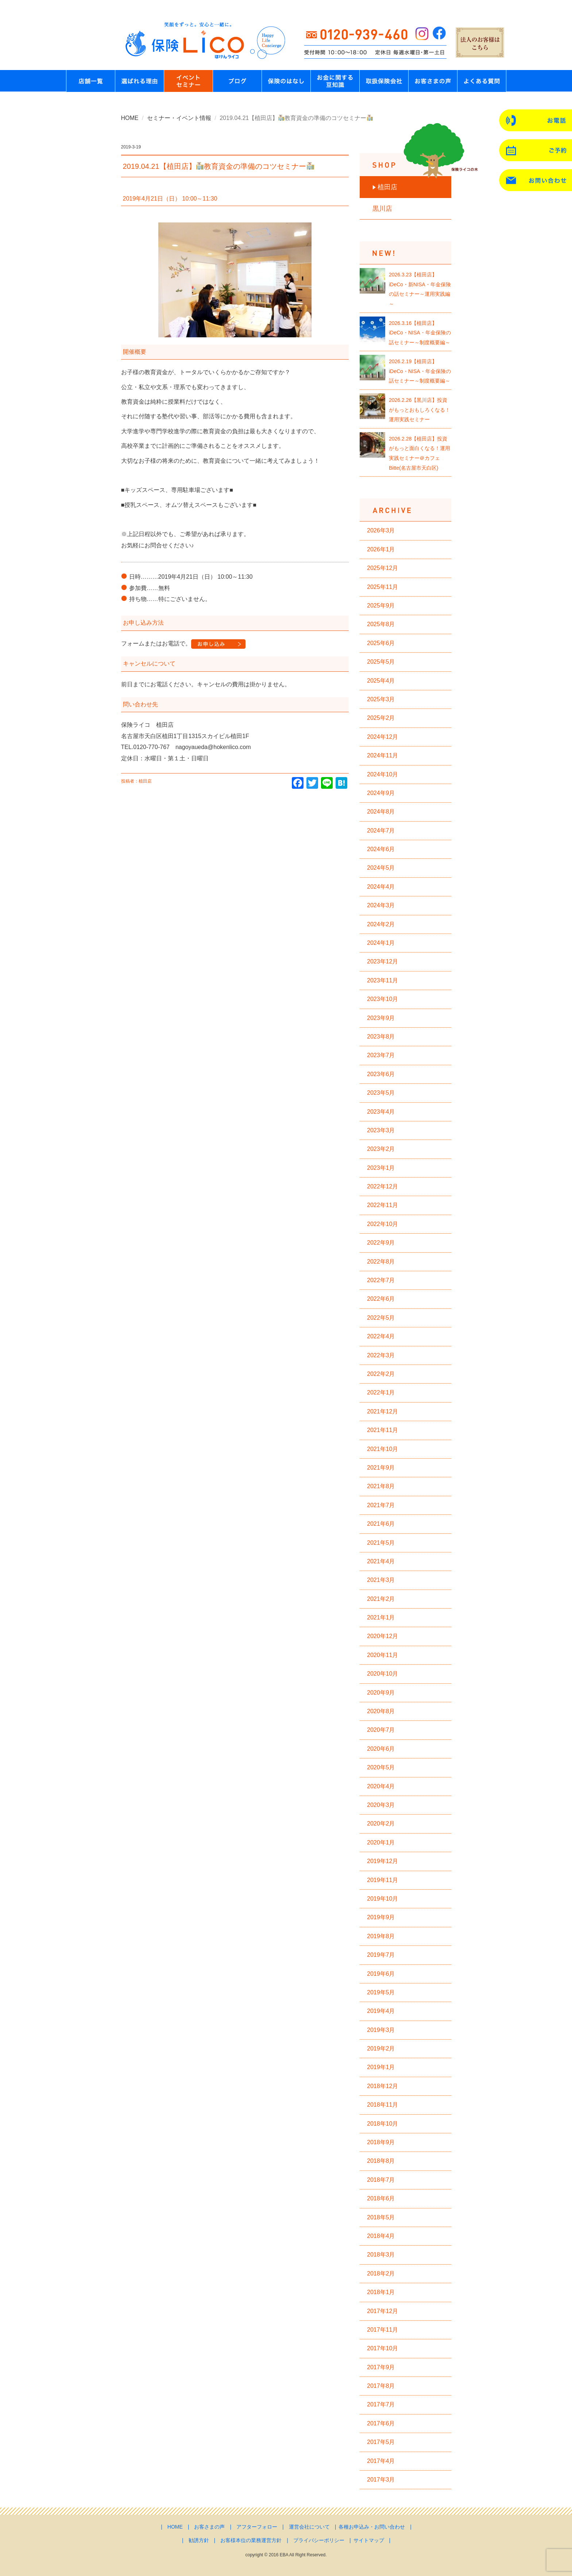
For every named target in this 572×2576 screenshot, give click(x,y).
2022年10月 (382, 1224)
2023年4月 (381, 1112)
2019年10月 (382, 1899)
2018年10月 (382, 2124)
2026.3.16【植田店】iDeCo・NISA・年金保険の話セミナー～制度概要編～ (420, 332)
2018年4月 (381, 2236)
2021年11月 (382, 1430)
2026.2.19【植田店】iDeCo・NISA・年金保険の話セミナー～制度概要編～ (420, 371)
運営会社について (309, 2527)
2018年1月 (381, 2292)
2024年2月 (381, 924)
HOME (130, 118)
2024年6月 (381, 849)
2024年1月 (381, 943)
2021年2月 (381, 1599)
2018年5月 (381, 2217)
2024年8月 (381, 811)
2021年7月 (381, 1505)
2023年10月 (382, 999)
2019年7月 (381, 1955)
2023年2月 (381, 1149)
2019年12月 (382, 1861)
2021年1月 (381, 1617)
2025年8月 (381, 624)
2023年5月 (381, 1093)
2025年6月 (381, 643)
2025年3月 (381, 699)
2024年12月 (382, 737)
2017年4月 (381, 2461)
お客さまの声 (209, 2527)
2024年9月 (381, 793)
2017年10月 (382, 2348)
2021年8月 (381, 1486)
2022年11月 (382, 1205)
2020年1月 (381, 1842)
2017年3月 (381, 2479)
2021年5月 (381, 1543)
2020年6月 (381, 1749)
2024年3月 (381, 905)
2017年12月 (382, 2311)
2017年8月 (381, 2386)
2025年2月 (381, 718)
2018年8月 (381, 2161)
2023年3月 (381, 1130)
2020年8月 (381, 1711)
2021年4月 (381, 1561)
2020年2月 (381, 1823)
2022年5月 (381, 1318)
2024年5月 (381, 868)
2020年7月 (381, 1730)
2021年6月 (381, 1524)
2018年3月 (381, 2254)
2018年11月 (382, 2105)
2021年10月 (382, 1449)
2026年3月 (381, 530)
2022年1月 (381, 1392)
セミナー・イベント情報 (179, 118)
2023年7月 (381, 1055)
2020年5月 (381, 1767)
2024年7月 (381, 830)
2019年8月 (381, 1936)
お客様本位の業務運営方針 (251, 2540)
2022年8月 (381, 1261)
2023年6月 (381, 1074)
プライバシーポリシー (318, 2540)
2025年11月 (382, 587)
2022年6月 (381, 1299)
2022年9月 (381, 1242)
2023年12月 (382, 961)
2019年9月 (381, 1917)
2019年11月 (382, 1880)
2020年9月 (381, 1692)
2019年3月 (381, 2030)
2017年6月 (381, 2423)
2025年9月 (381, 605)
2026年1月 (381, 549)
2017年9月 (381, 2367)
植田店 (387, 187)
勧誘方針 (199, 2540)
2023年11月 (382, 980)
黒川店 (382, 208)
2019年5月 (381, 1992)
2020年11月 (382, 1655)
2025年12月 (382, 568)
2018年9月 (381, 2142)
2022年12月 (382, 1186)
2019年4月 (381, 2011)
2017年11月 (382, 2330)
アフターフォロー (256, 2527)
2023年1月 (381, 1168)
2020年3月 (381, 1805)
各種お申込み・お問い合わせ (372, 2527)
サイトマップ (368, 2540)
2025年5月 (381, 662)
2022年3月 (381, 1355)
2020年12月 (382, 1636)
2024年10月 (382, 774)
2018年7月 (381, 2180)
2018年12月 (382, 2086)
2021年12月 (382, 1411)
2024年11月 (382, 755)
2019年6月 (381, 1974)
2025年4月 (381, 681)
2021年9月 (381, 1467)
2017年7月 (381, 2404)
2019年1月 (381, 2067)
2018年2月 (381, 2273)
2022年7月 (381, 1280)
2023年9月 (381, 1018)
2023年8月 (381, 1036)
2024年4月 (381, 887)
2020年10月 (382, 1674)
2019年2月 (381, 2048)
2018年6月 (381, 2198)
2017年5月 (381, 2442)
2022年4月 (381, 1336)
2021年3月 (381, 1580)
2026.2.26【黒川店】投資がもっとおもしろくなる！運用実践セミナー (419, 409)
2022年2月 (381, 1374)
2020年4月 (381, 1786)
